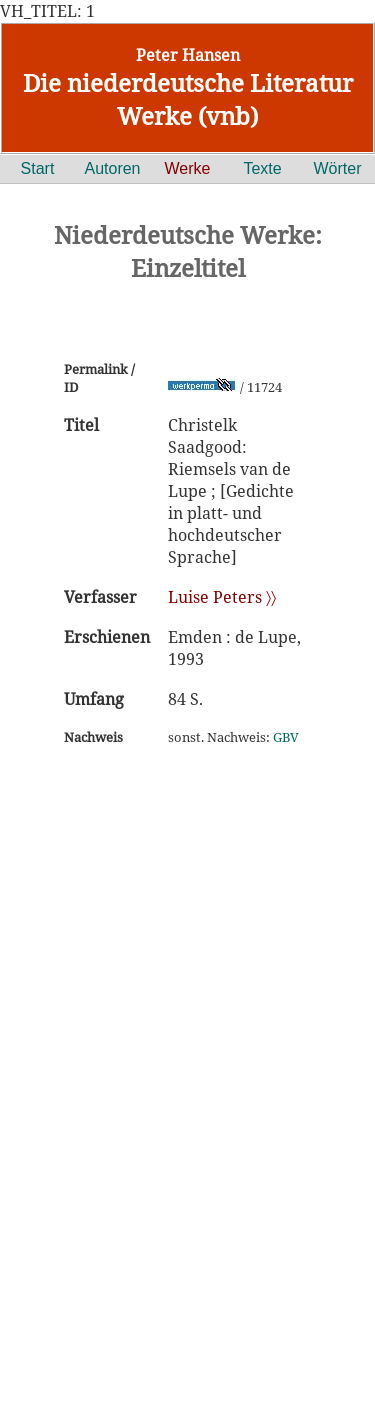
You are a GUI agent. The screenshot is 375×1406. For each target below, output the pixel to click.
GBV (286, 737)
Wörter (338, 168)
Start (38, 168)
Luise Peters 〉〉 (222, 597)
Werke (188, 168)
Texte (262, 168)
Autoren (112, 168)
